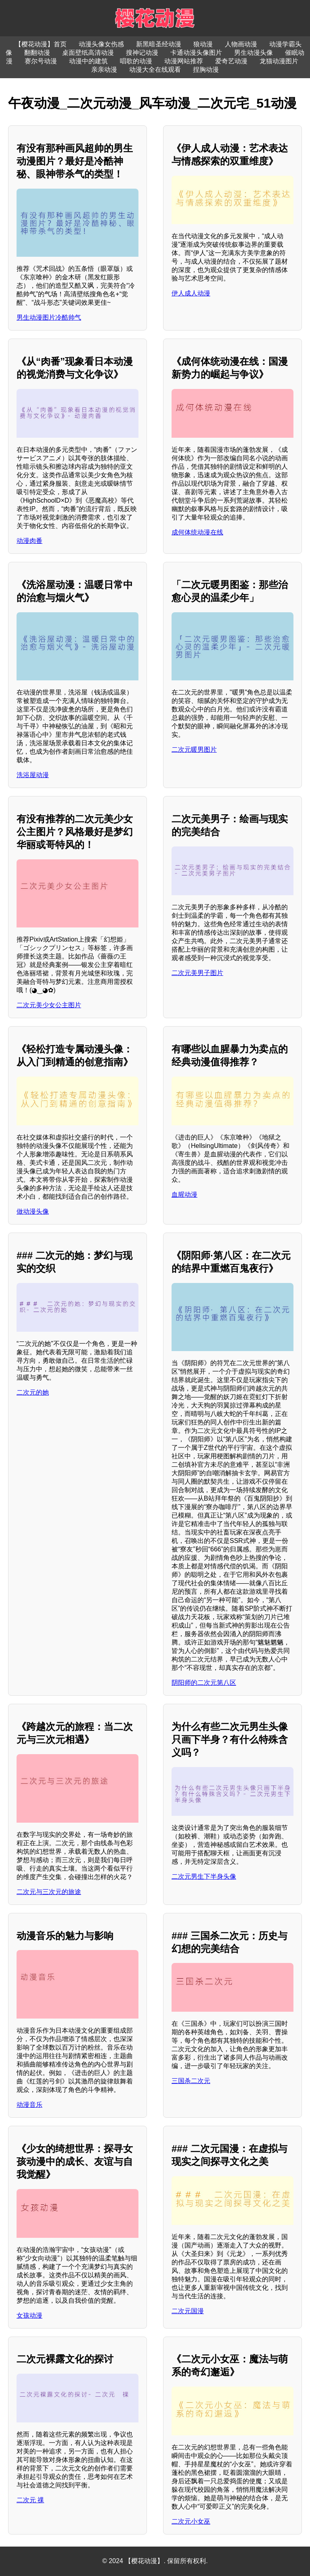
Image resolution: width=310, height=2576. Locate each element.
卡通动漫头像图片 (196, 52)
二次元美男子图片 (197, 972)
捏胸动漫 (206, 69)
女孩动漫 (29, 2315)
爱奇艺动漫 (231, 61)
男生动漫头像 (253, 52)
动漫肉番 (29, 540)
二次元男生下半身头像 (204, 1876)
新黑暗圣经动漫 (158, 44)
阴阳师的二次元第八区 (204, 1682)
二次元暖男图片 (194, 749)
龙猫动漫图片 (279, 61)
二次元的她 (33, 1392)
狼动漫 (203, 44)
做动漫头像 (33, 1211)
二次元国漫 (188, 2311)
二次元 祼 (30, 2500)
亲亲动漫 (104, 69)
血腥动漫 (184, 1194)
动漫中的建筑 (88, 61)
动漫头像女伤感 (101, 44)
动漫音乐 (29, 2104)
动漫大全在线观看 (155, 69)
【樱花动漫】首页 (41, 44)
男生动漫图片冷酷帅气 (49, 317)
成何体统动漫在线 (197, 532)
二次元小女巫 (191, 2521)
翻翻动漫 (37, 52)
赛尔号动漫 (41, 61)
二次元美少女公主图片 (49, 1005)
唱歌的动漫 (136, 61)
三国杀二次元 (191, 2080)
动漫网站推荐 (183, 61)
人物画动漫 (241, 44)
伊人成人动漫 (191, 293)
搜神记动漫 (142, 52)
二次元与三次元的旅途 (49, 1891)
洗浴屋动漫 (33, 774)
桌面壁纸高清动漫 (88, 52)
